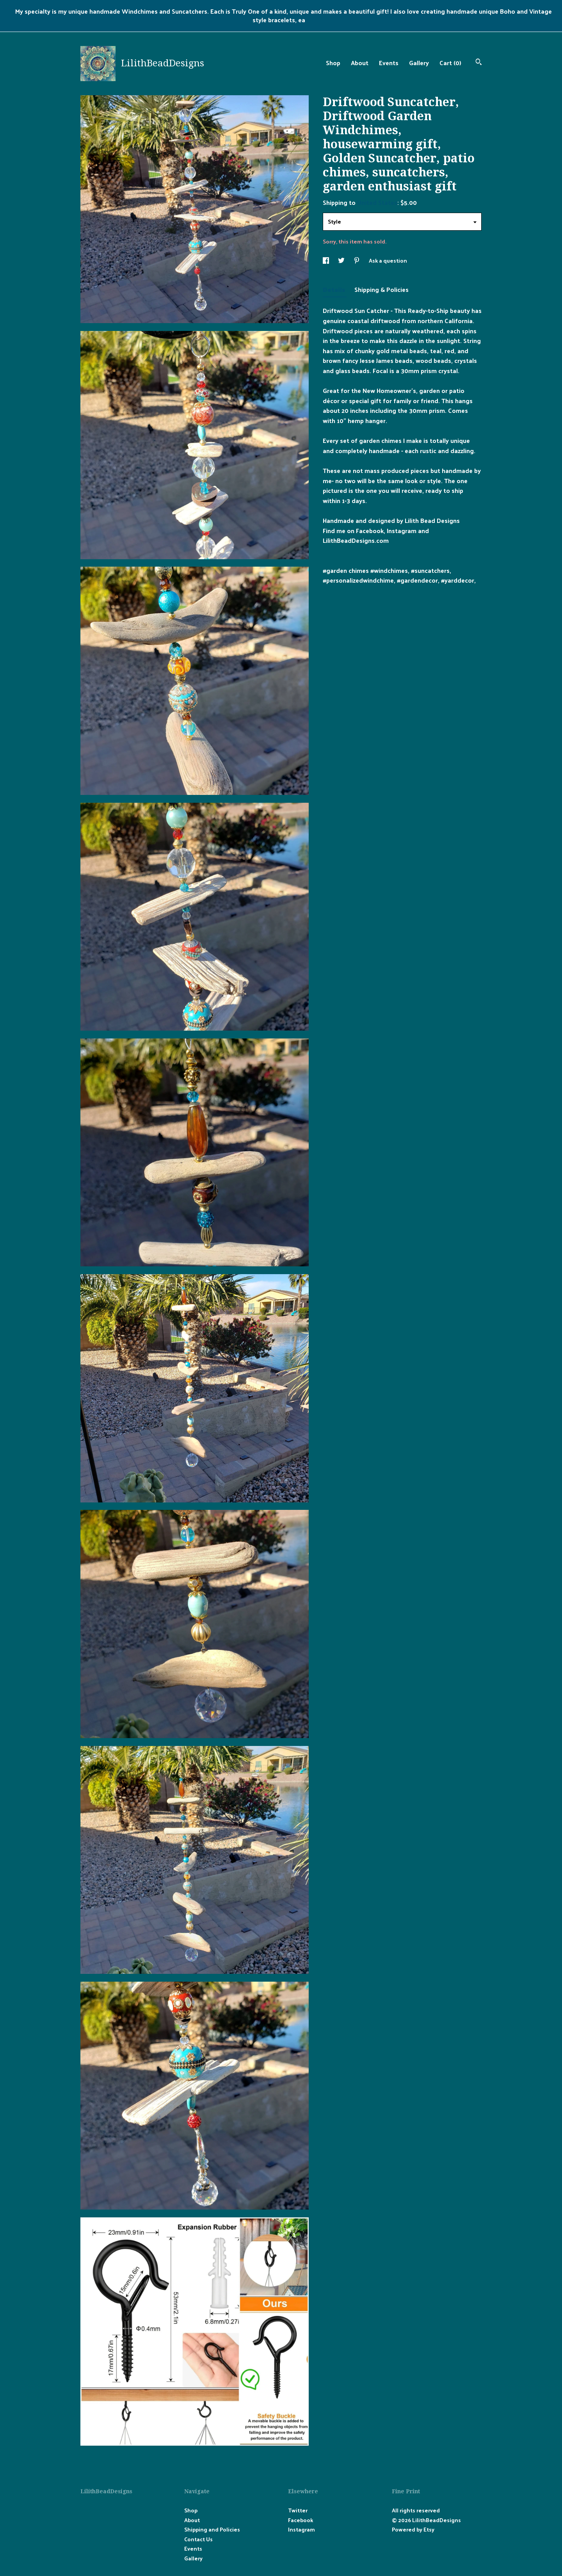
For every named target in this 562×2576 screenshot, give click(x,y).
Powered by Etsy (413, 2529)
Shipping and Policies (212, 2529)
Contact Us (198, 2539)
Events (388, 62)
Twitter (298, 2510)
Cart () (450, 62)
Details (335, 289)
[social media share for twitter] (342, 260)
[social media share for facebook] (326, 260)
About (359, 62)
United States (377, 202)
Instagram (301, 2529)
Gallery (419, 62)
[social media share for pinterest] (357, 260)
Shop (333, 62)
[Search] (479, 62)
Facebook (300, 2520)
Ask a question (388, 260)
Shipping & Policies (381, 289)
